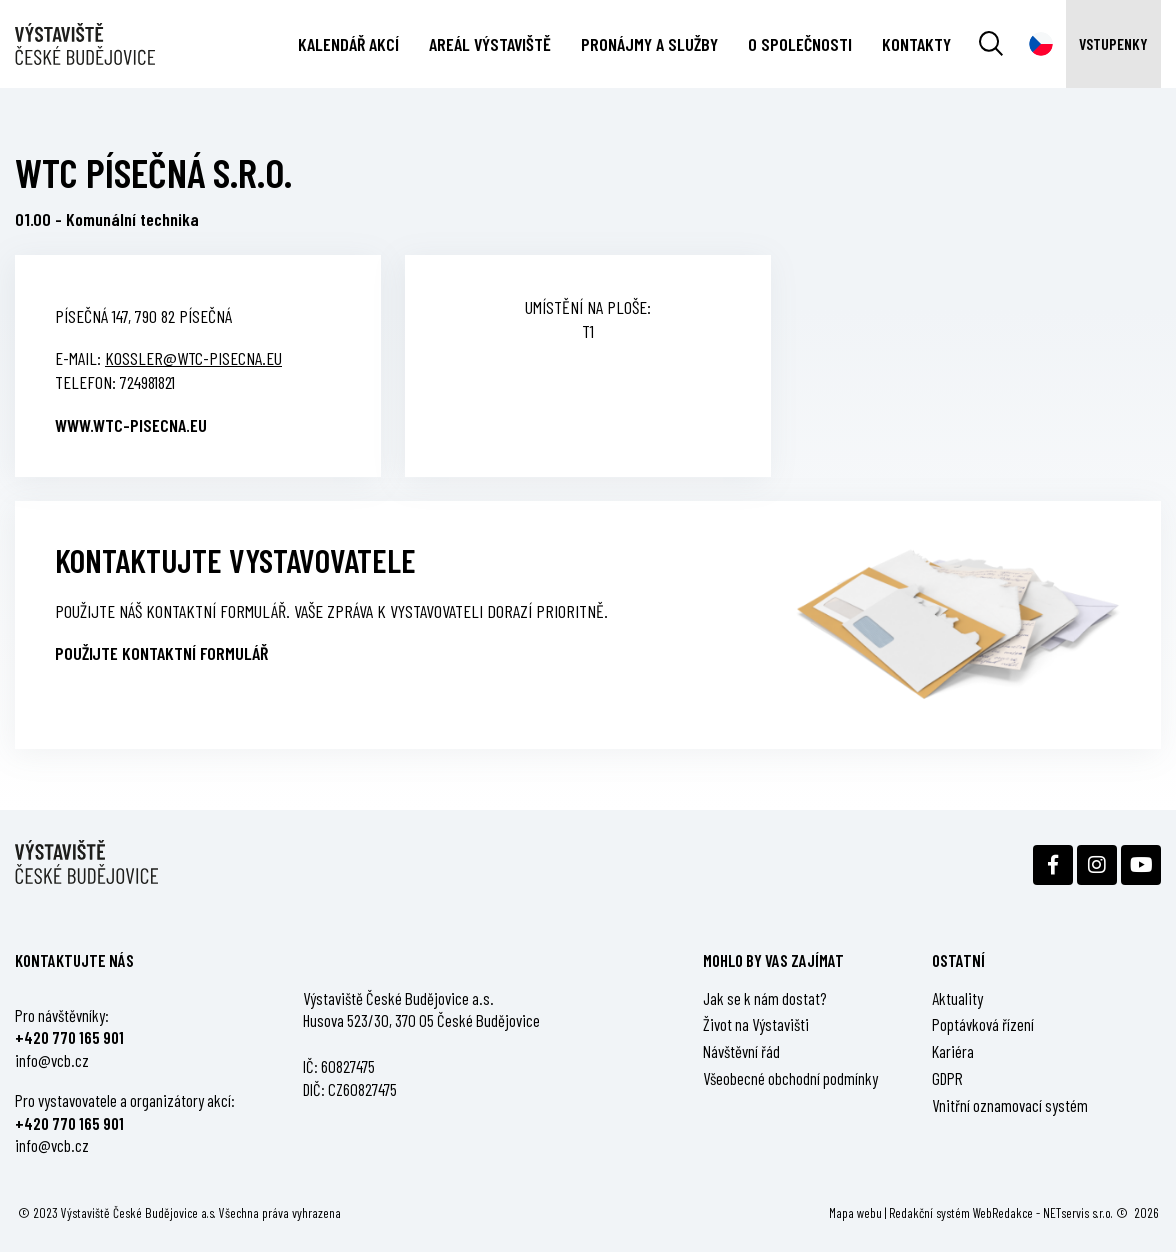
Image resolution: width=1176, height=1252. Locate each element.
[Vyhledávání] (991, 44)
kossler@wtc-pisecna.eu (193, 358)
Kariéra (953, 1051)
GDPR (947, 1078)
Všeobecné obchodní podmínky (790, 1078)
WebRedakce (1003, 1212)
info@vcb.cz (52, 1060)
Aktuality (957, 998)
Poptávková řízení (983, 1024)
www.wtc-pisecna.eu (131, 425)
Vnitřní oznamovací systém (1010, 1105)
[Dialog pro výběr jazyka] (1041, 44)
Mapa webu (855, 1212)
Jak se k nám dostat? (765, 998)
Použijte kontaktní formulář (161, 653)
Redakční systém (929, 1212)
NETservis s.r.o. (1078, 1212)
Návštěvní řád (741, 1051)
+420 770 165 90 (67, 1037)
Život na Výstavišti (756, 1024)
